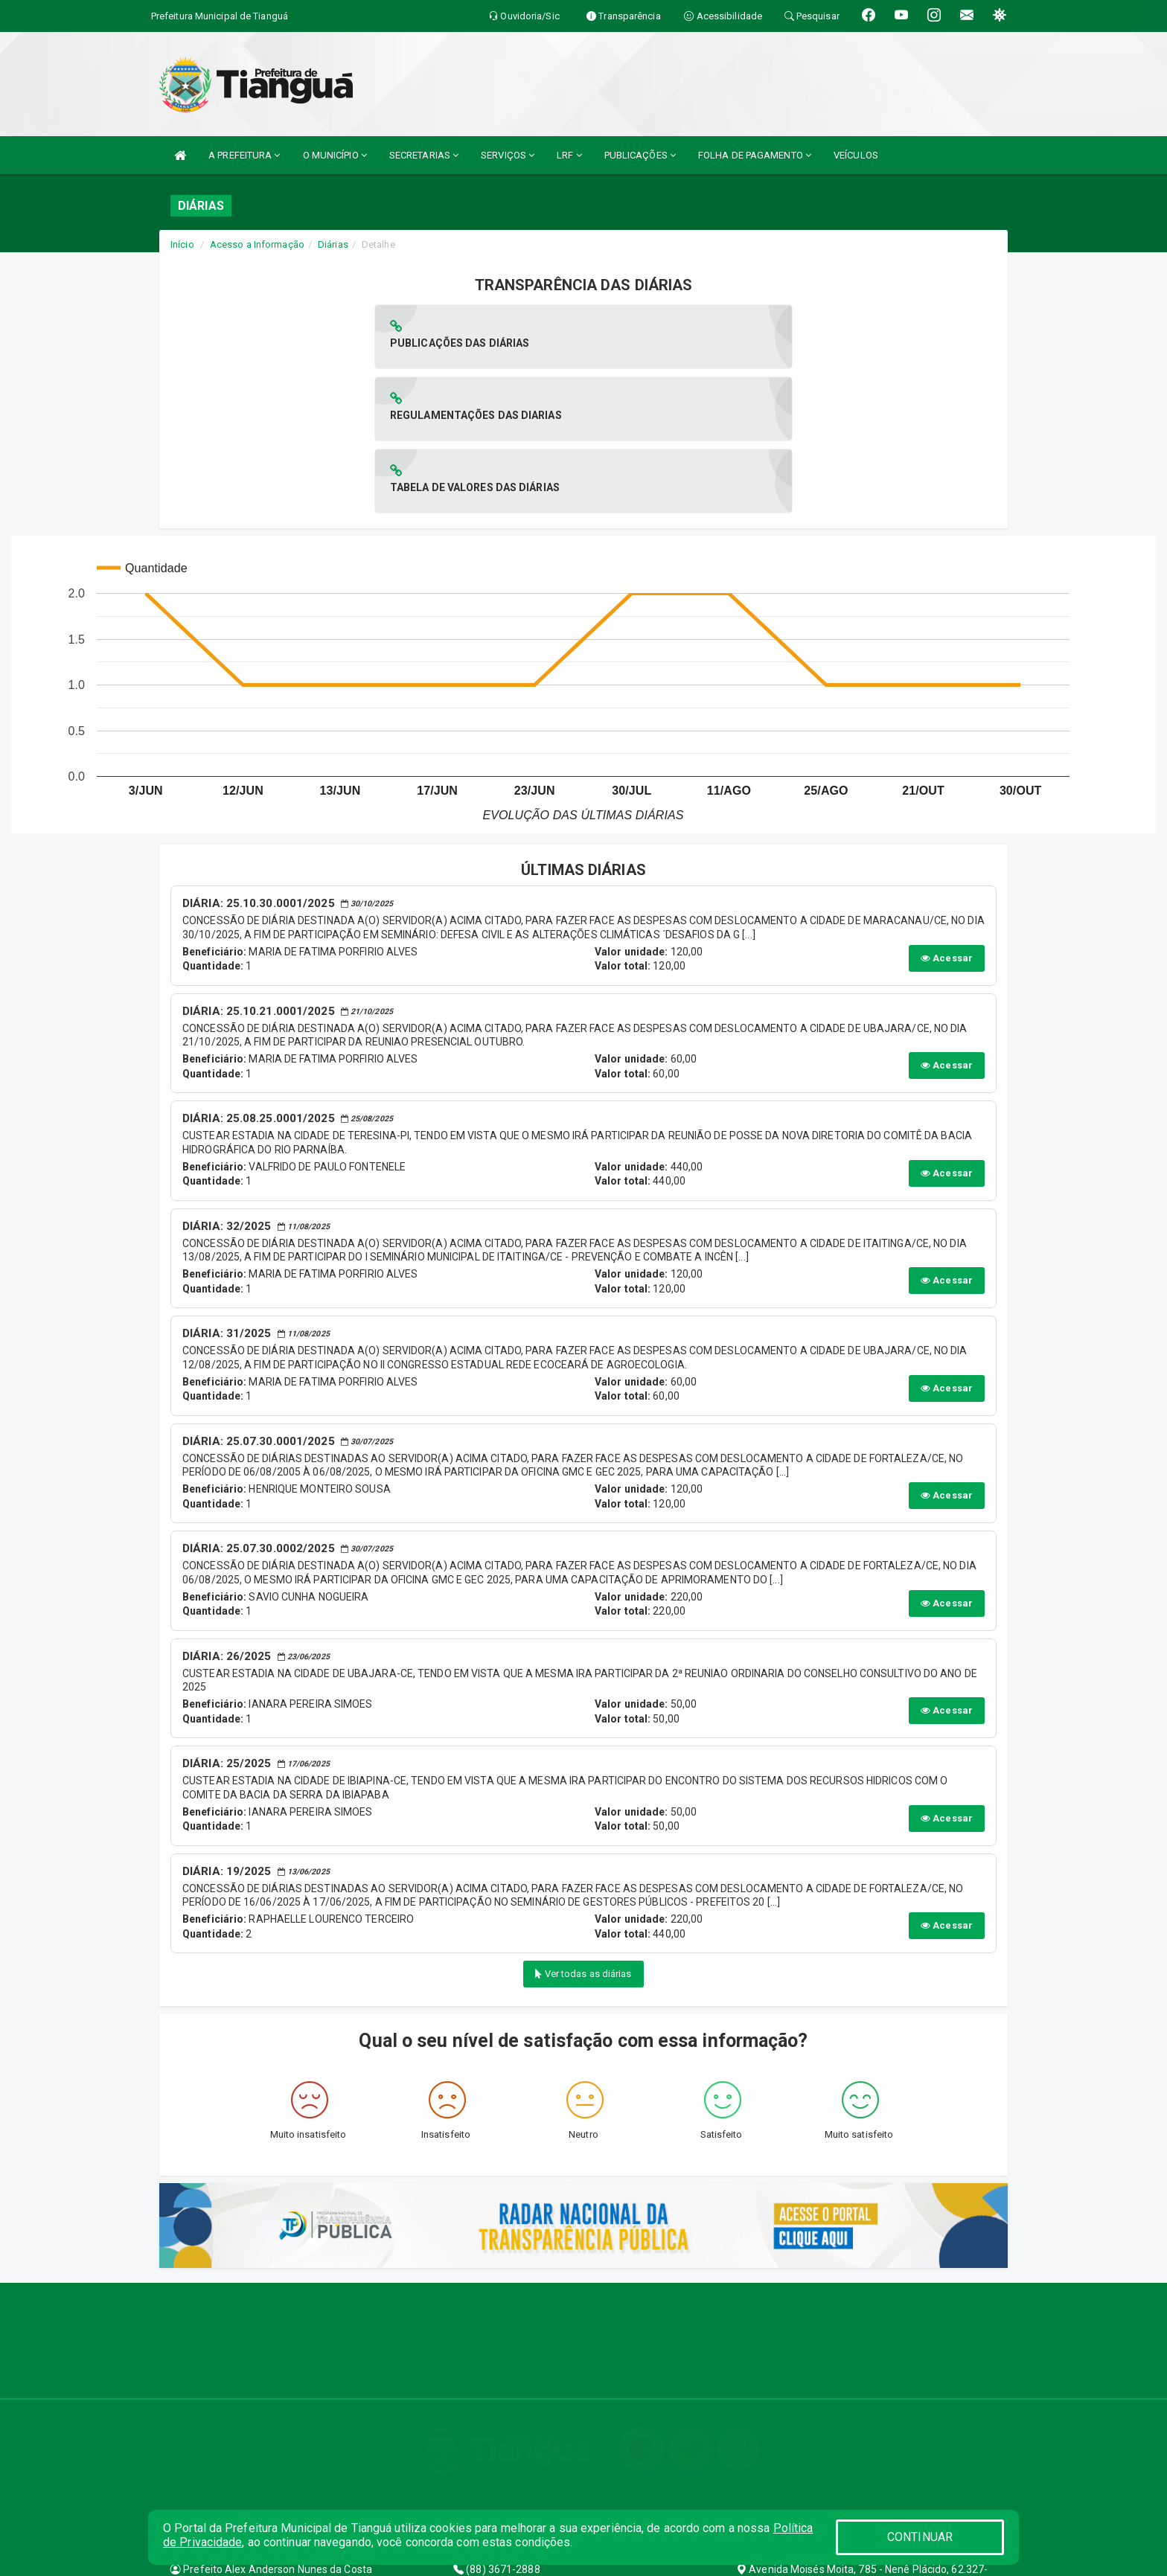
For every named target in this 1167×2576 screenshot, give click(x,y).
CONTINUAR (920, 2537)
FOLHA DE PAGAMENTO (754, 155)
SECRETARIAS (423, 155)
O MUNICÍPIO (335, 155)
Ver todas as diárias (583, 1829)
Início (182, 244)
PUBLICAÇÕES (640, 155)
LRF (569, 155)
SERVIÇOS (507, 155)
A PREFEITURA (244, 155)
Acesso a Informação (257, 244)
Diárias (333, 244)
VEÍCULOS (856, 155)
